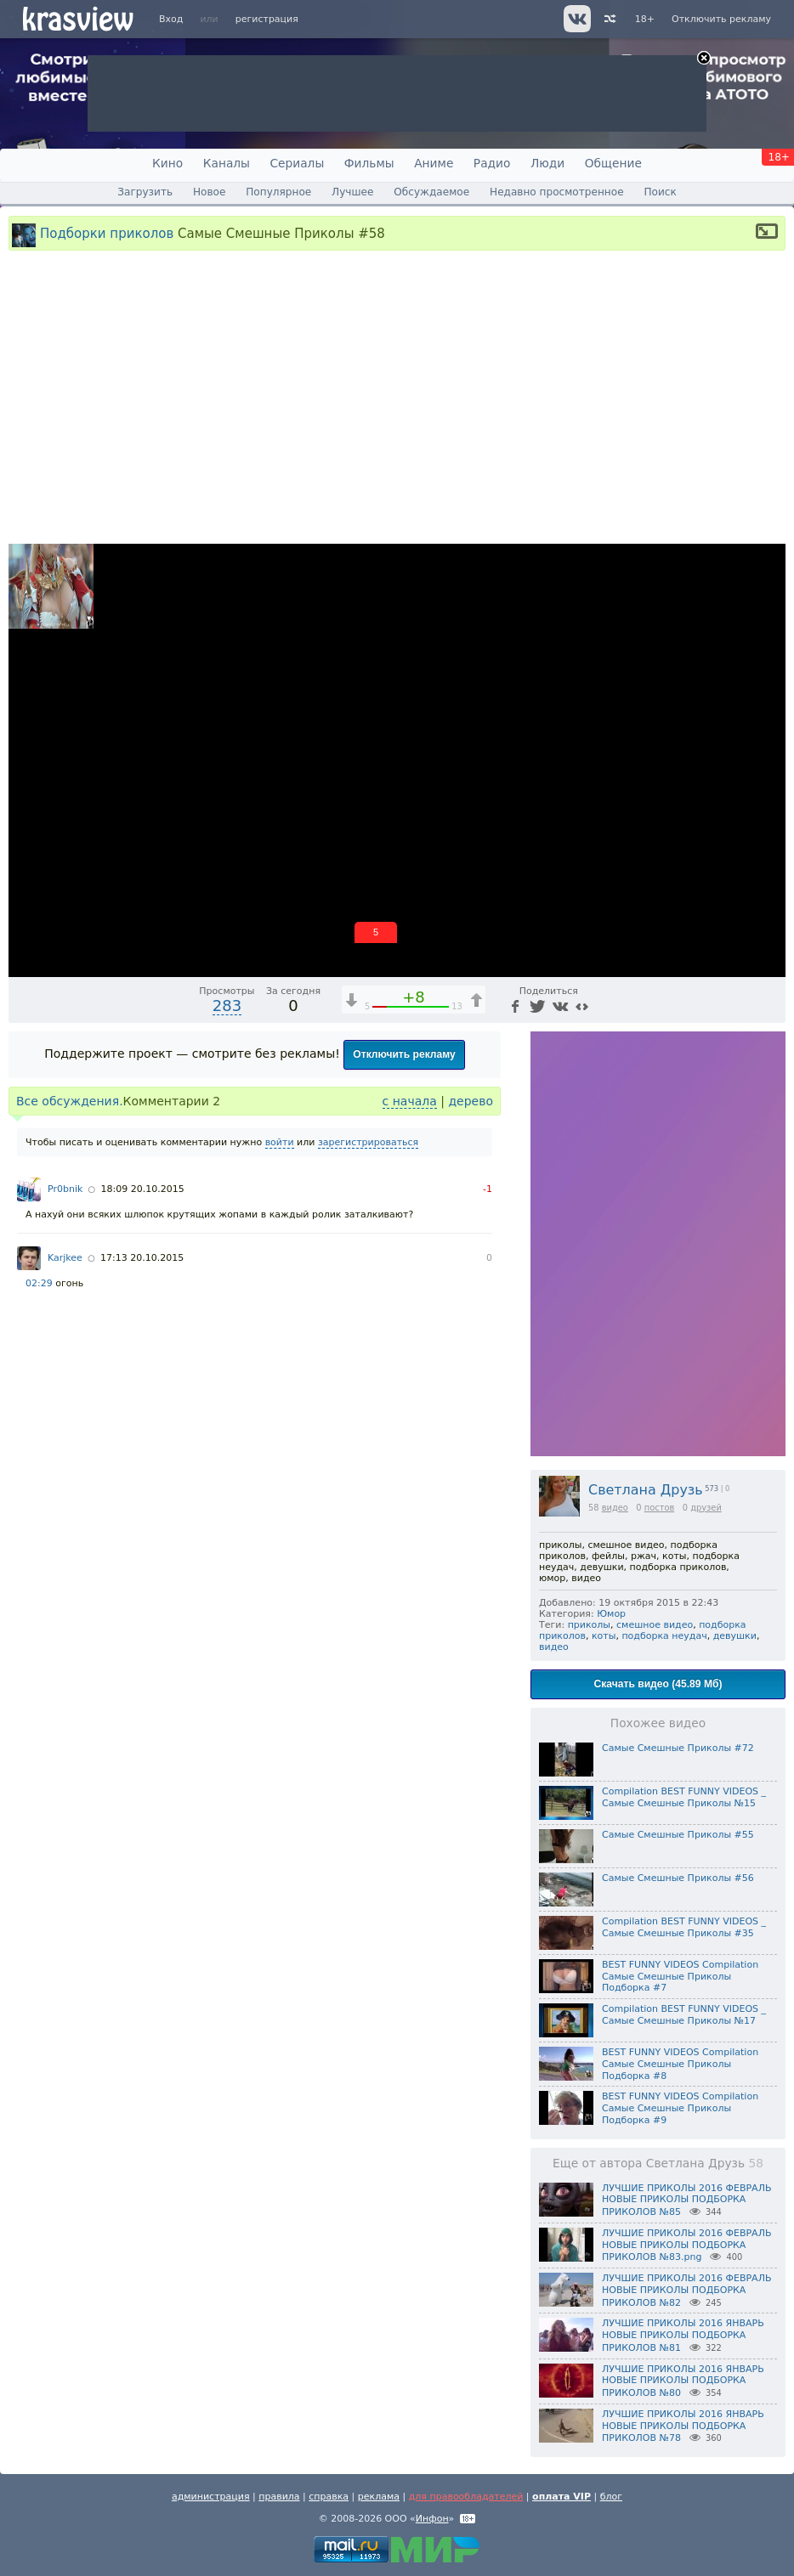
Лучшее (352, 192)
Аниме (433, 163)
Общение (613, 163)
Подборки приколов (106, 232)
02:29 (39, 1283)
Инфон (432, 2518)
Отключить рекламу (721, 19)
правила (278, 2496)
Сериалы (296, 163)
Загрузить (145, 192)
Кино (167, 163)
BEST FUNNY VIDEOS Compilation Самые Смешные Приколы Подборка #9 (680, 2108)
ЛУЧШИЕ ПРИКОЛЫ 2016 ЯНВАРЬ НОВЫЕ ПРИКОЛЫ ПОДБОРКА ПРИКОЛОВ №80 (683, 2381)
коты (603, 1635)
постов (659, 1507)
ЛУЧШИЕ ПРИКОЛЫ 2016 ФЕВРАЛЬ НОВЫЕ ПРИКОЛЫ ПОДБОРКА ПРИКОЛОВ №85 (686, 2200)
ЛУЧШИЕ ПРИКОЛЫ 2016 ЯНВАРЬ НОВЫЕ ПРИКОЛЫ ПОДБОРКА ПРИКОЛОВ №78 (683, 2426)
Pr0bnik (65, 1189)
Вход (171, 19)
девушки (735, 1635)
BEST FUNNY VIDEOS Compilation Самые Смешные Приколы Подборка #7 (680, 1976)
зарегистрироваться (368, 1142)
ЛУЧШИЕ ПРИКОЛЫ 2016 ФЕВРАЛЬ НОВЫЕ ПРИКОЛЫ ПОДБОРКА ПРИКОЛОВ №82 (686, 2290)
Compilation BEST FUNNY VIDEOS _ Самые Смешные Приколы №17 (684, 2014)
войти (279, 1142)
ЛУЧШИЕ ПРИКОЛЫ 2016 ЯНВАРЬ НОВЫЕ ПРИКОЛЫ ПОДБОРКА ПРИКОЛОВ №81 (683, 2335)
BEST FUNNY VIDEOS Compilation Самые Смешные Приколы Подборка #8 (680, 2064)
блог (611, 2496)
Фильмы (369, 163)
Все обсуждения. (69, 1101)
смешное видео (654, 1624)
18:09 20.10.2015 (142, 1189)
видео (615, 1507)
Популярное (278, 192)
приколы (589, 1624)
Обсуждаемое (431, 192)
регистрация (266, 19)
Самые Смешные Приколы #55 (678, 1834)
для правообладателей (466, 2496)
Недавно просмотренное (557, 192)
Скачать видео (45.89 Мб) (658, 1684)
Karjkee (65, 1257)
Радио (492, 163)
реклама (379, 2496)
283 (227, 1005)
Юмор (611, 1613)
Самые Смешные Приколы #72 (678, 1748)
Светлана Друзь (645, 1490)
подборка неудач (663, 1635)
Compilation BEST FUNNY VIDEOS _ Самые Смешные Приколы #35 (684, 1927)
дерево (470, 1101)
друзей (706, 1507)
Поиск (660, 192)
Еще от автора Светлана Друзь (658, 2163)
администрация (211, 2496)
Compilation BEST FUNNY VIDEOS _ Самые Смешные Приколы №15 (684, 1797)
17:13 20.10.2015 (142, 1257)
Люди (547, 163)
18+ (645, 19)
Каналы (226, 163)
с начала (410, 1101)
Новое (209, 192)
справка (329, 2496)
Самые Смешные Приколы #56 (678, 1878)
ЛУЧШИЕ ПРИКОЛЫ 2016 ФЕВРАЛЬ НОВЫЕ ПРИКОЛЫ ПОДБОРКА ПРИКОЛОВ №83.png (686, 2245)
